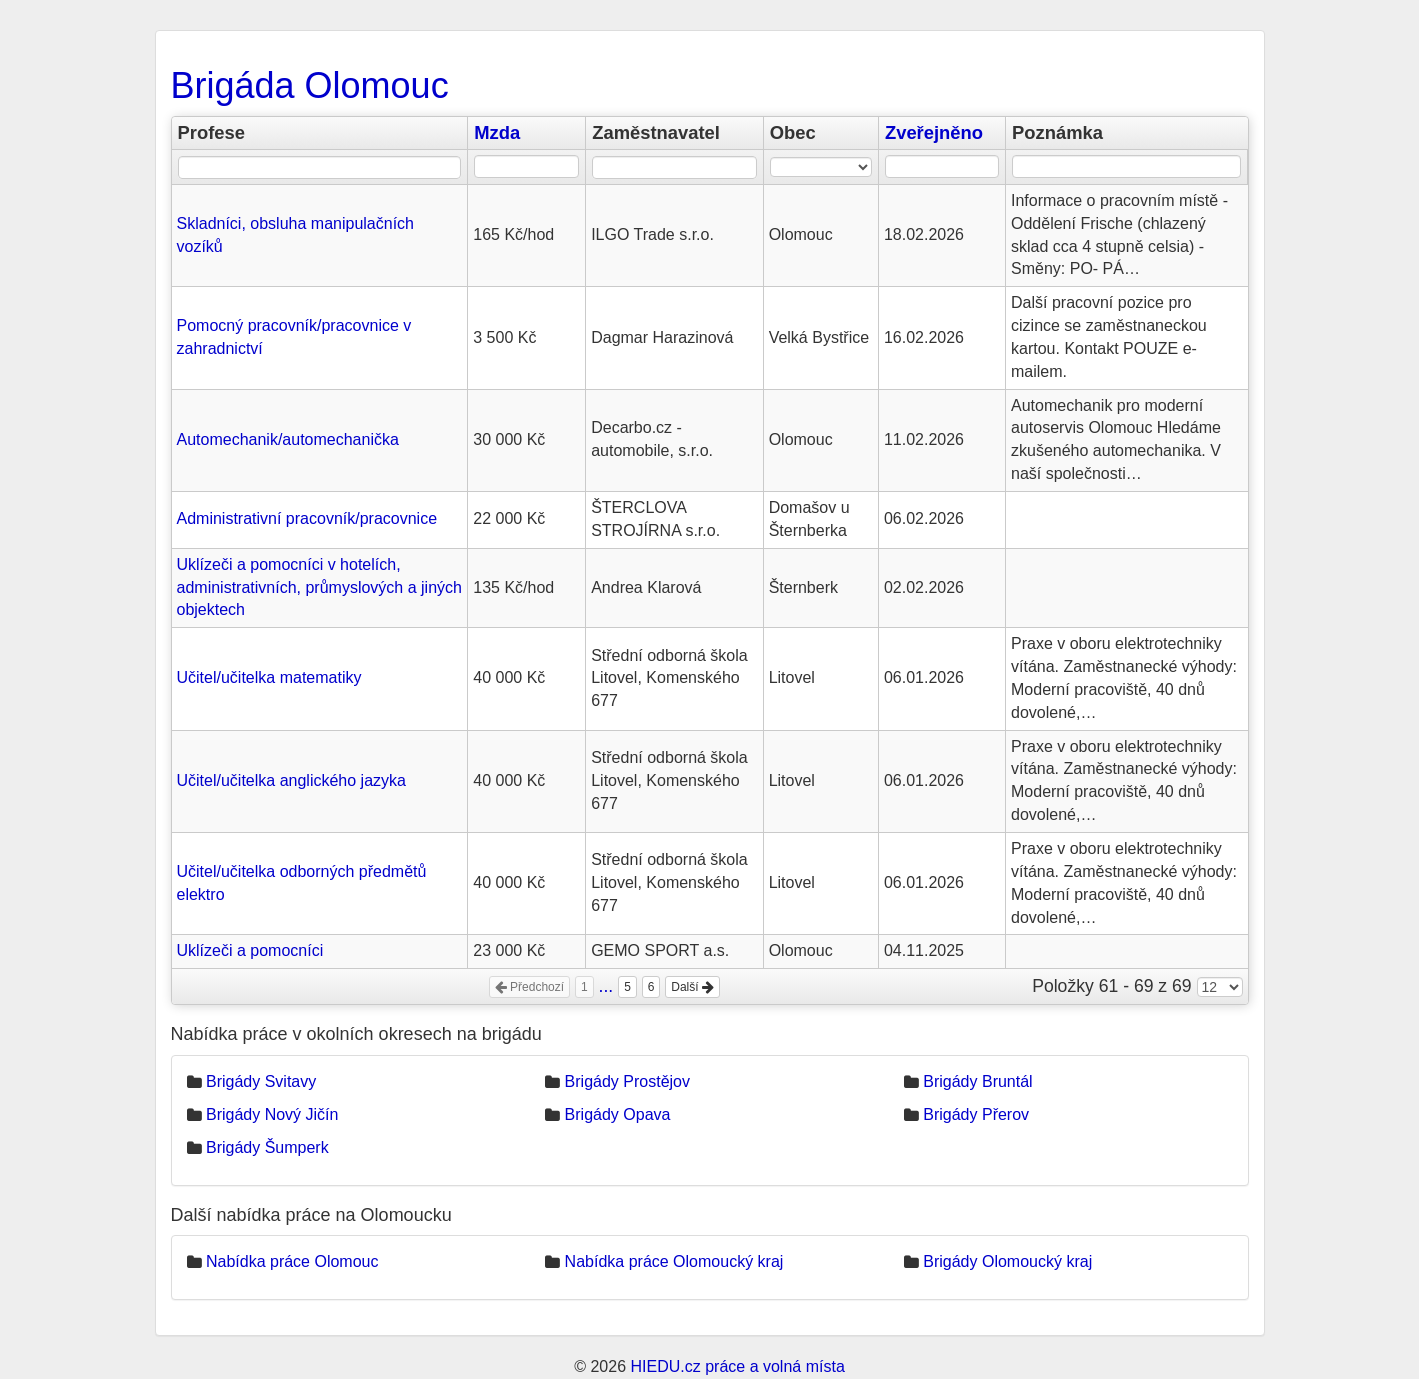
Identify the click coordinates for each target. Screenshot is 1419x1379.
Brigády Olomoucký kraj (1007, 1261)
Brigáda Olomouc (310, 85)
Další (692, 987)
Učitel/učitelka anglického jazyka (291, 780)
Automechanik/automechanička (288, 439)
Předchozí (529, 987)
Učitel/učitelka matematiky (269, 677)
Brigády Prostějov (627, 1081)
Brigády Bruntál (977, 1081)
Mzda (497, 132)
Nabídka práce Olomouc (292, 1261)
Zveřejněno (934, 132)
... (606, 986)
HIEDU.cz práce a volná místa (737, 1366)
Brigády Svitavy (261, 1081)
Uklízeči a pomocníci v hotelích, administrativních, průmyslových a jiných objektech (319, 587)
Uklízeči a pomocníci (250, 950)
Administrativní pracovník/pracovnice (307, 518)
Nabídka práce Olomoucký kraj (674, 1261)
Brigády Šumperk (267, 1147)
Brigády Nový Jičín (272, 1114)
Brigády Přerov (976, 1114)
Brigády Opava (618, 1114)
